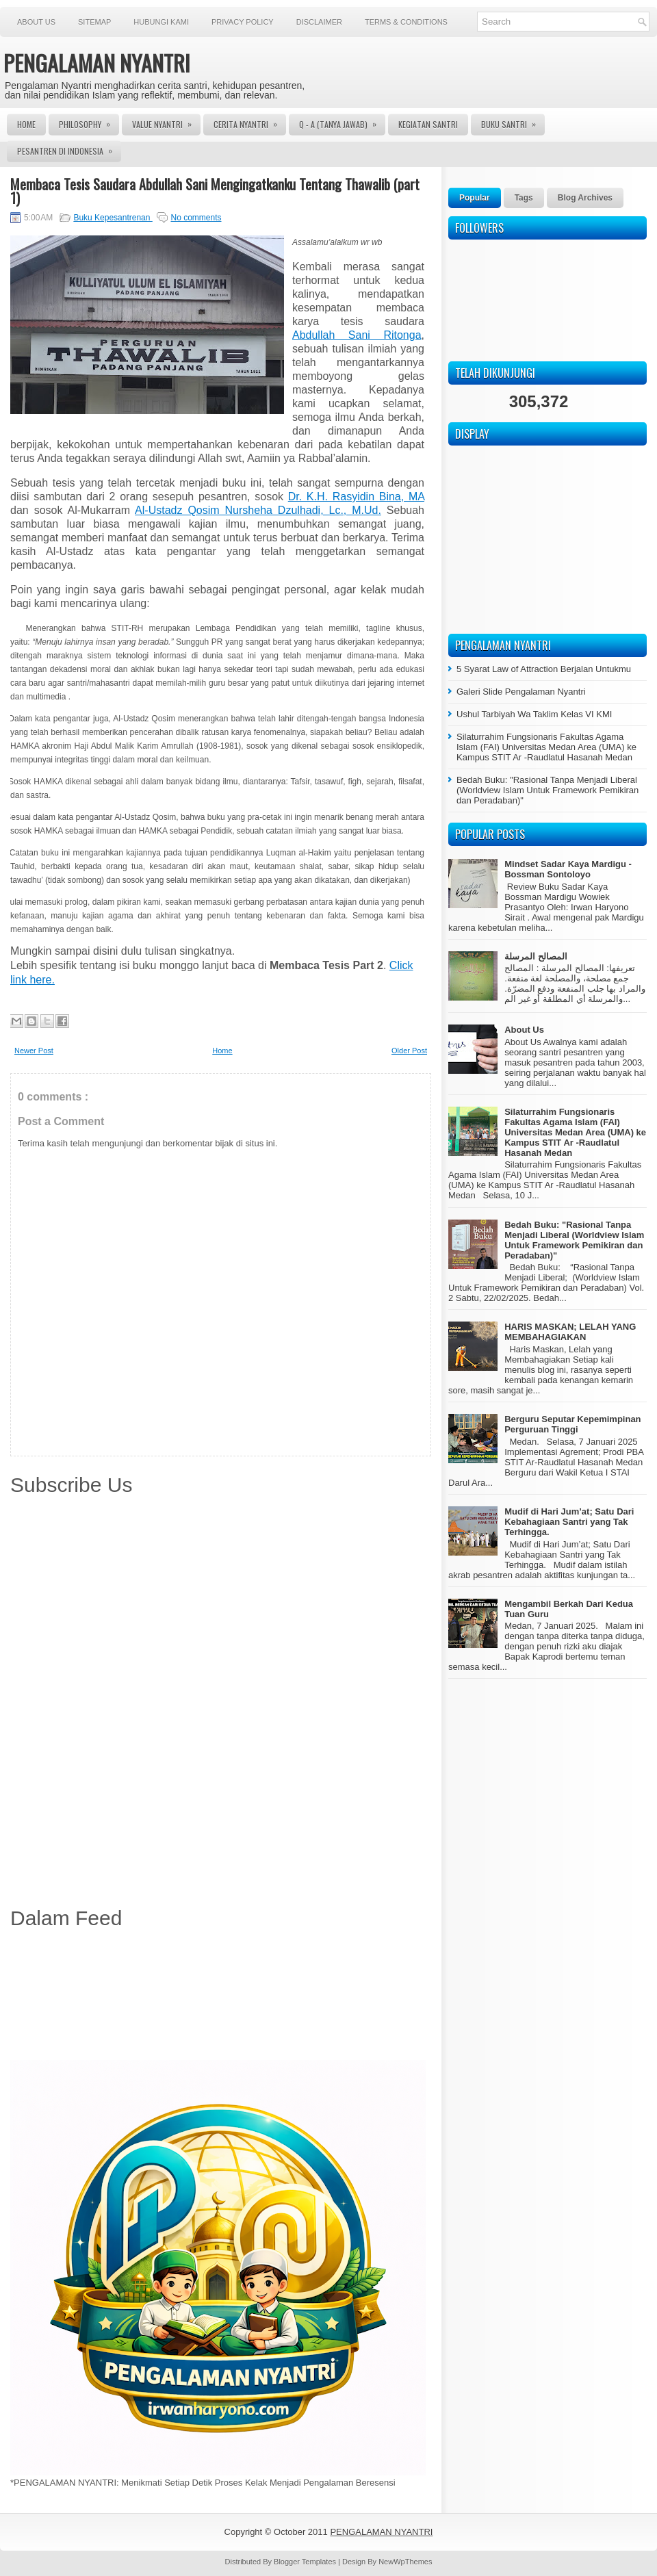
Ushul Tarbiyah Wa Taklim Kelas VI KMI (534, 714)
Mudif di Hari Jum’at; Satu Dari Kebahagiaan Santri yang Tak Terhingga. (569, 1521)
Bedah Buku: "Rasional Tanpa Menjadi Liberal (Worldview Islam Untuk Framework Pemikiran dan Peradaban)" (547, 790)
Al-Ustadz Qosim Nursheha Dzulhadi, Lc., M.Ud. (258, 510)
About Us (36, 22)
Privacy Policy (242, 22)
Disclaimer (319, 22)
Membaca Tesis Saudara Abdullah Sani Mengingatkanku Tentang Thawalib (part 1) (215, 191)
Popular (474, 198)
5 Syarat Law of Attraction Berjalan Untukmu (543, 669)
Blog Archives (585, 198)
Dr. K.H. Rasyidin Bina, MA (356, 496)
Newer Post (33, 1050)
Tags (524, 198)
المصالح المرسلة (535, 956)
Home (26, 124)
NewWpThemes (405, 2562)
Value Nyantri (166, 122)
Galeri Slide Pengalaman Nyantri (521, 691)
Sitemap (94, 22)
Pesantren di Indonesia (69, 148)
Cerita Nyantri (250, 122)
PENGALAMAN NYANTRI (96, 63)
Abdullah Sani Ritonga (357, 335)
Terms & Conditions (406, 22)
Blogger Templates (306, 2562)
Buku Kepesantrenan (112, 217)
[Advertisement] (220, 1997)
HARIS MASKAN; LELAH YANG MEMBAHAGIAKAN (570, 1332)
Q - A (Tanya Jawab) (342, 122)
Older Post (409, 1050)
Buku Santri (513, 122)
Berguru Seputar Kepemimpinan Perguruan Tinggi (572, 1424)
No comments (195, 217)
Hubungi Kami (161, 22)
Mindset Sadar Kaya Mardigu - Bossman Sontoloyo (568, 869)
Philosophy (89, 122)
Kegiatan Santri (428, 124)
